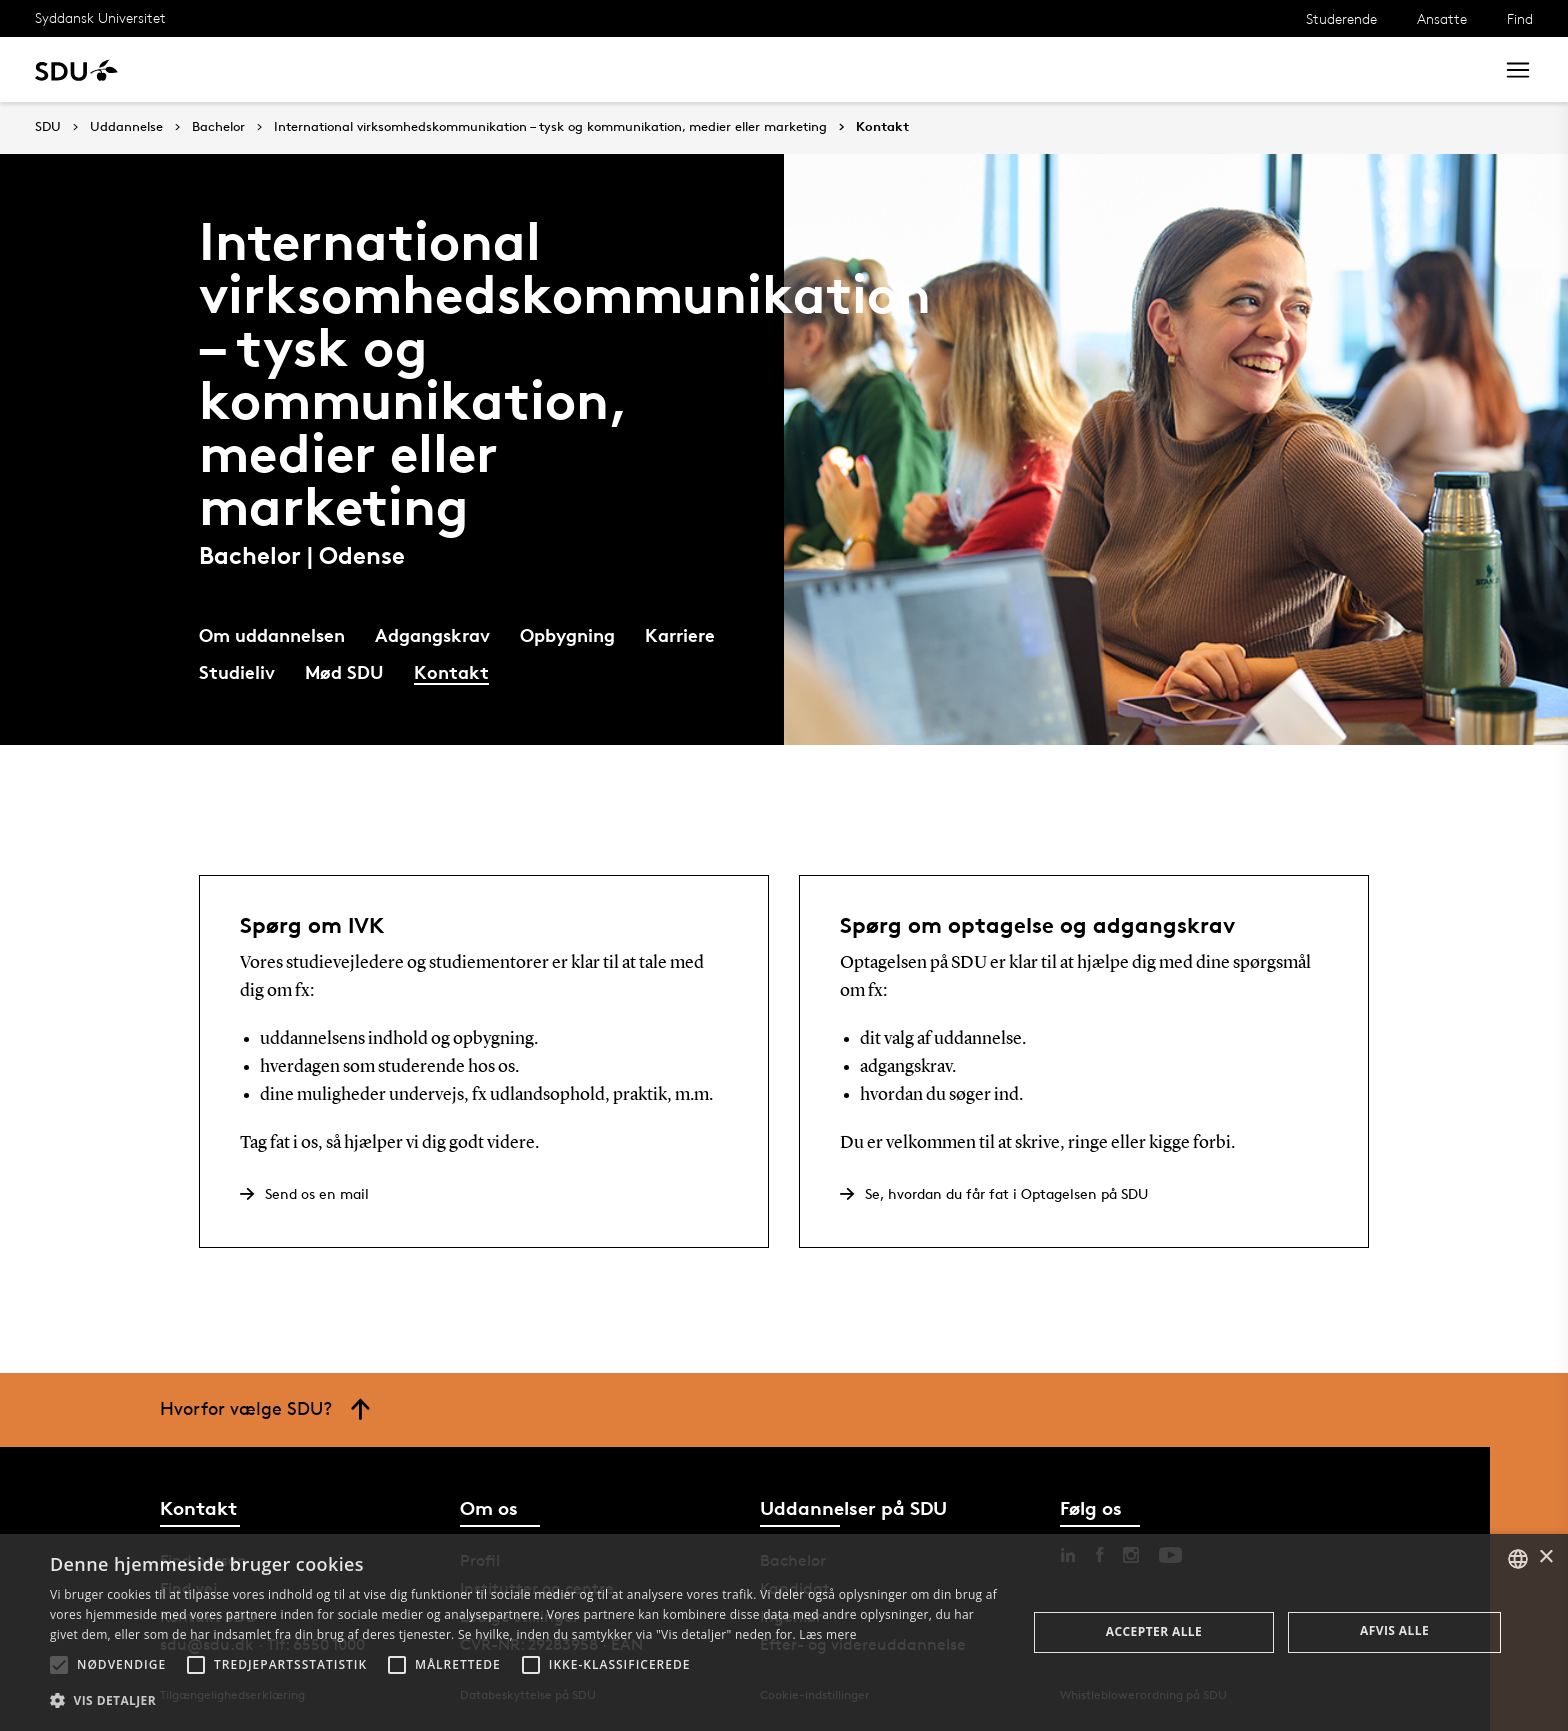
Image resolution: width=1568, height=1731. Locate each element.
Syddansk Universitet (100, 17)
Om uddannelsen (272, 634)
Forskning (320, 69)
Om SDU (711, 69)
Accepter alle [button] (1154, 1631)
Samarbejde (517, 69)
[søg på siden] (1311, 70)
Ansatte (1442, 18)
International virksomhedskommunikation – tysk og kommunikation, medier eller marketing (550, 127)
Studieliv (237, 671)
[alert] (784, 1632)
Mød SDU (344, 671)
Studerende (1341, 18)
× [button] (1545, 1557)
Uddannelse (213, 69)
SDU (48, 126)
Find (1520, 18)
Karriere (680, 634)
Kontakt (882, 127)
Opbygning (567, 634)
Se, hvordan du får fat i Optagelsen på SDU (1005, 1193)
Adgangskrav (432, 634)
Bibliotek (622, 69)
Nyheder (414, 69)
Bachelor (218, 127)
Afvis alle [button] (1394, 1630)
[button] (59, 1665)
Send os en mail (316, 1193)
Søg (1453, 69)
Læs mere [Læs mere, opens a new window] (827, 1634)
